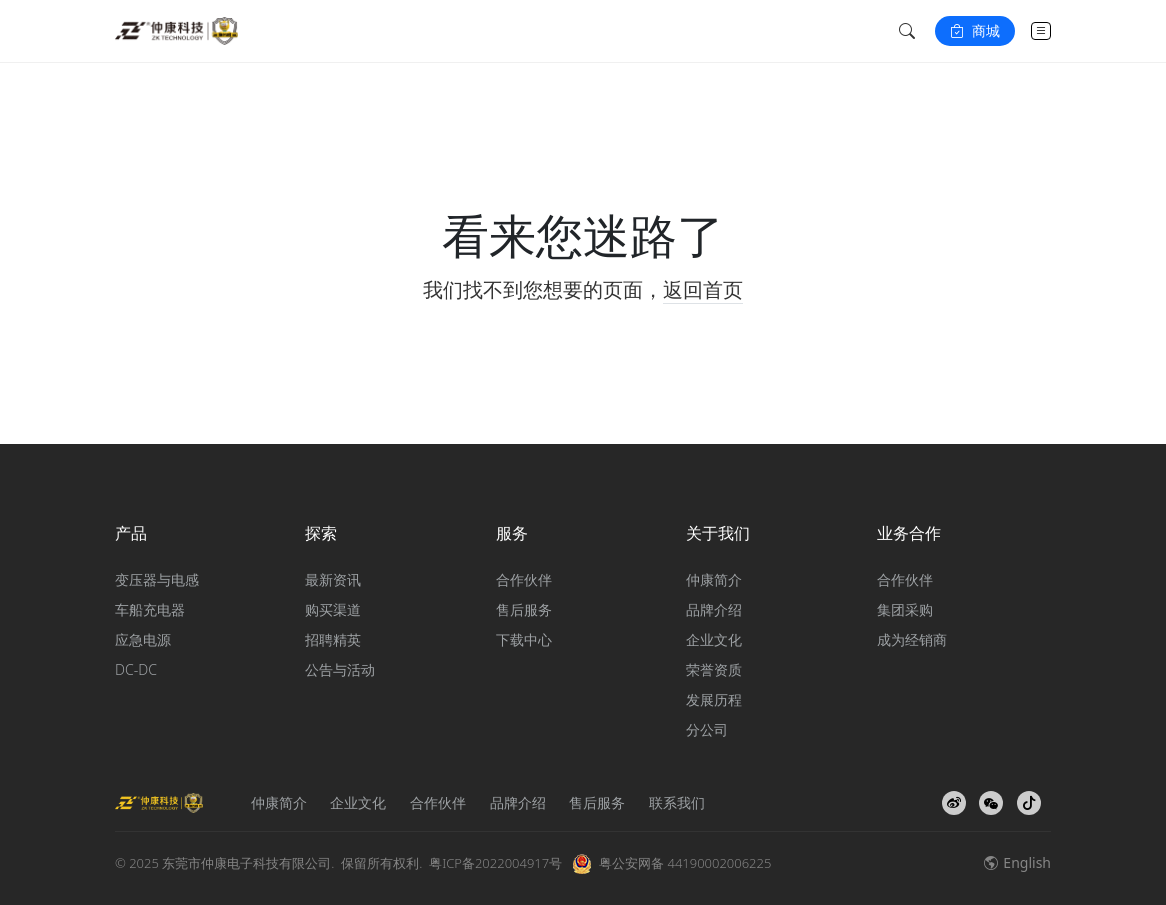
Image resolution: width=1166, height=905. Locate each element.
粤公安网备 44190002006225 (685, 863)
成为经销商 (912, 639)
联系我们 (677, 802)
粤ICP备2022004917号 (495, 863)
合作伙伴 (524, 579)
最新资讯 (333, 579)
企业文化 (714, 639)
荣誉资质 (714, 669)
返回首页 (703, 289)
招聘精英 (333, 639)
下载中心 (524, 639)
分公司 (707, 729)
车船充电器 (150, 609)
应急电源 (143, 639)
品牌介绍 (714, 609)
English (1017, 862)
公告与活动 (340, 669)
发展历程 (714, 699)
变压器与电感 (157, 579)
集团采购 (905, 609)
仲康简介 (714, 579)
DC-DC (136, 669)
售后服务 (524, 609)
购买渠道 (333, 609)
